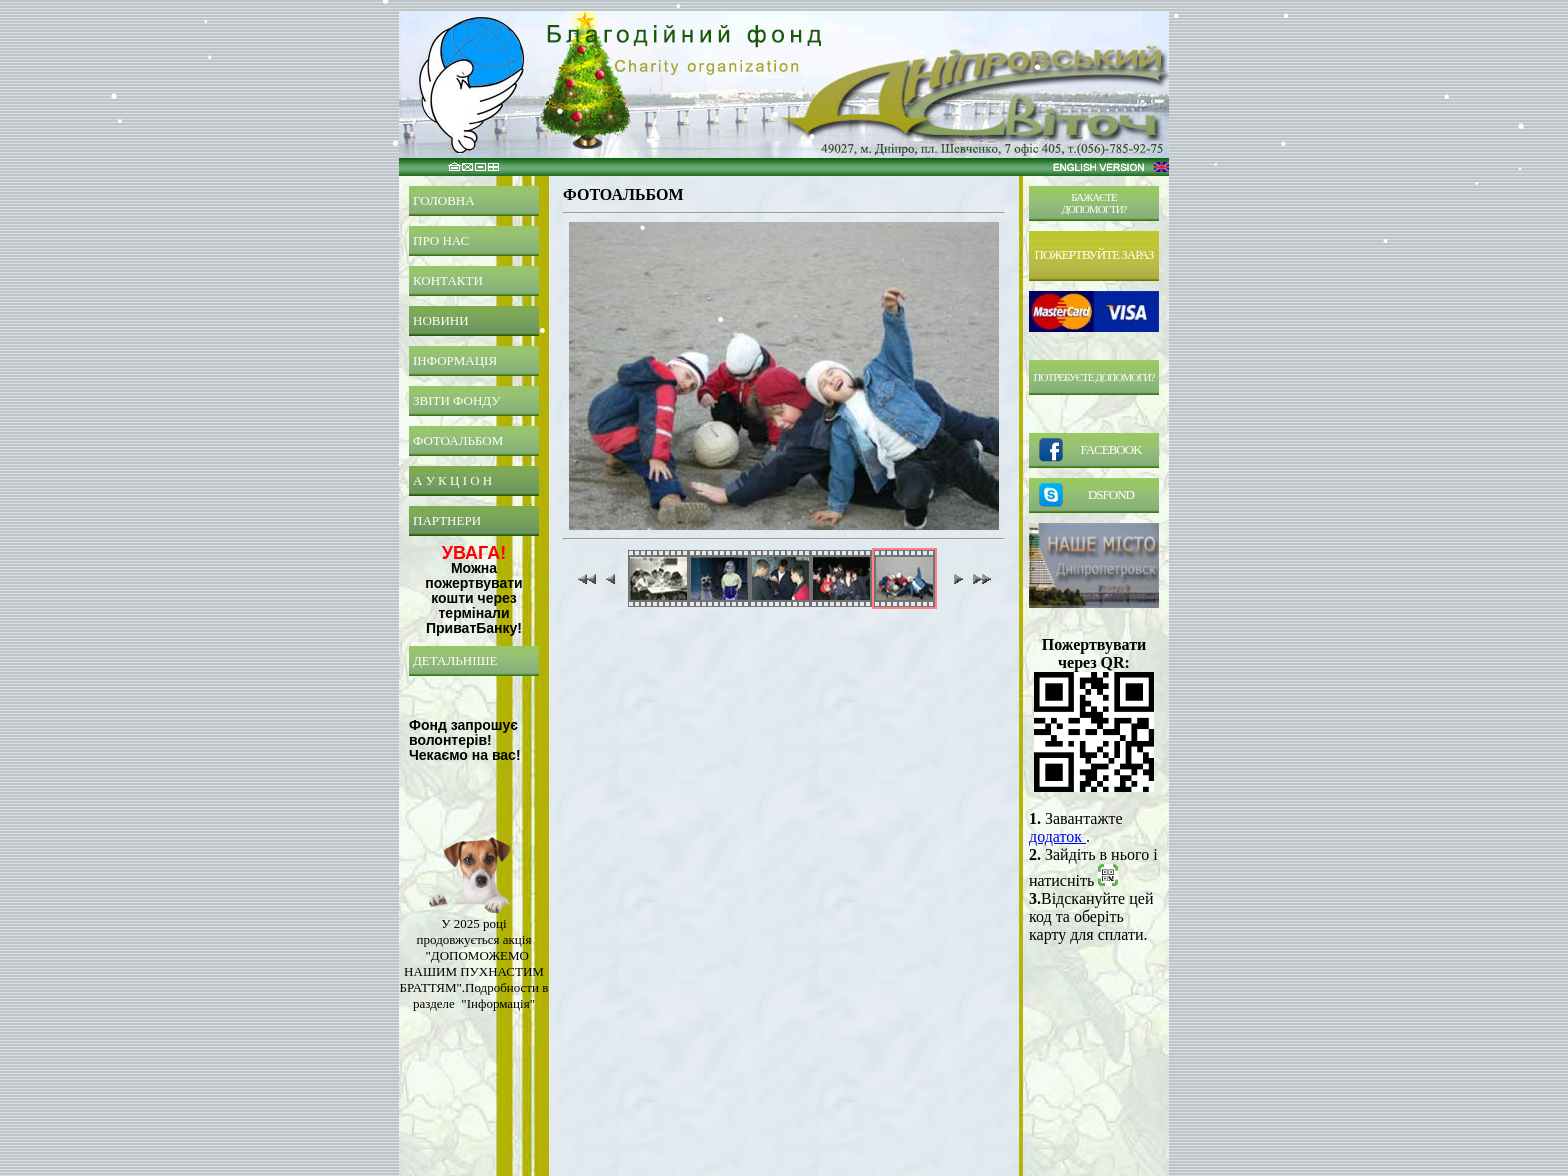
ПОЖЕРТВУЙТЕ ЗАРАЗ (1094, 254)
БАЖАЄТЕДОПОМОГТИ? (1094, 203)
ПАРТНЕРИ (447, 520)
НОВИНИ (441, 320)
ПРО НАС (441, 240)
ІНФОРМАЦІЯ (455, 360)
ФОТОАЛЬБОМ (458, 440)
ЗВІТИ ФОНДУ (457, 400)
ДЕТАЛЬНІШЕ (455, 660)
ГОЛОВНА (444, 200)
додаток (1057, 836)
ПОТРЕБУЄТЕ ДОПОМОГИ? (1094, 377)
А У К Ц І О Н (452, 480)
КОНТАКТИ (448, 280)
